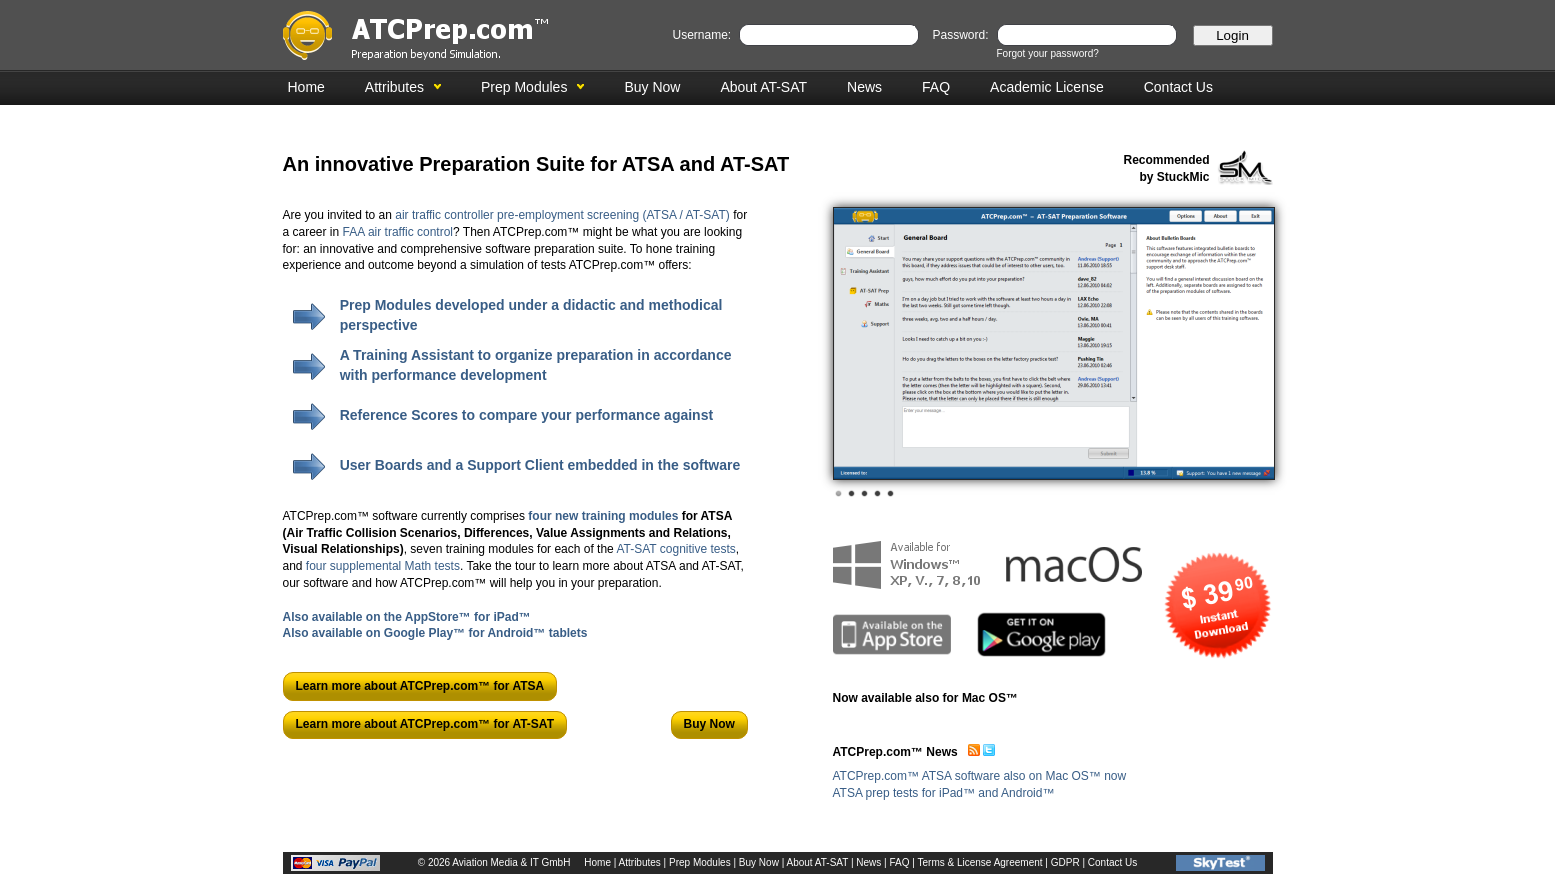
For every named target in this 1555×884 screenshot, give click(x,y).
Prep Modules (524, 87)
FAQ (936, 87)
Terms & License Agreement (980, 862)
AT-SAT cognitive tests (675, 549)
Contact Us (1178, 87)
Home (306, 87)
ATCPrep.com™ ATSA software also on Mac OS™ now (980, 776)
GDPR (1065, 862)
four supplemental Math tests (383, 566)
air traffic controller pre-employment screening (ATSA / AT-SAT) (562, 215)
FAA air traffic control (398, 232)
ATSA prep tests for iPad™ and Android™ (944, 793)
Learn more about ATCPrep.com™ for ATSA (420, 686)
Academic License (1047, 87)
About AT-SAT (763, 87)
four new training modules (603, 516)
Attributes (394, 87)
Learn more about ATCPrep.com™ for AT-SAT (425, 724)
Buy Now (652, 87)
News (864, 87)
